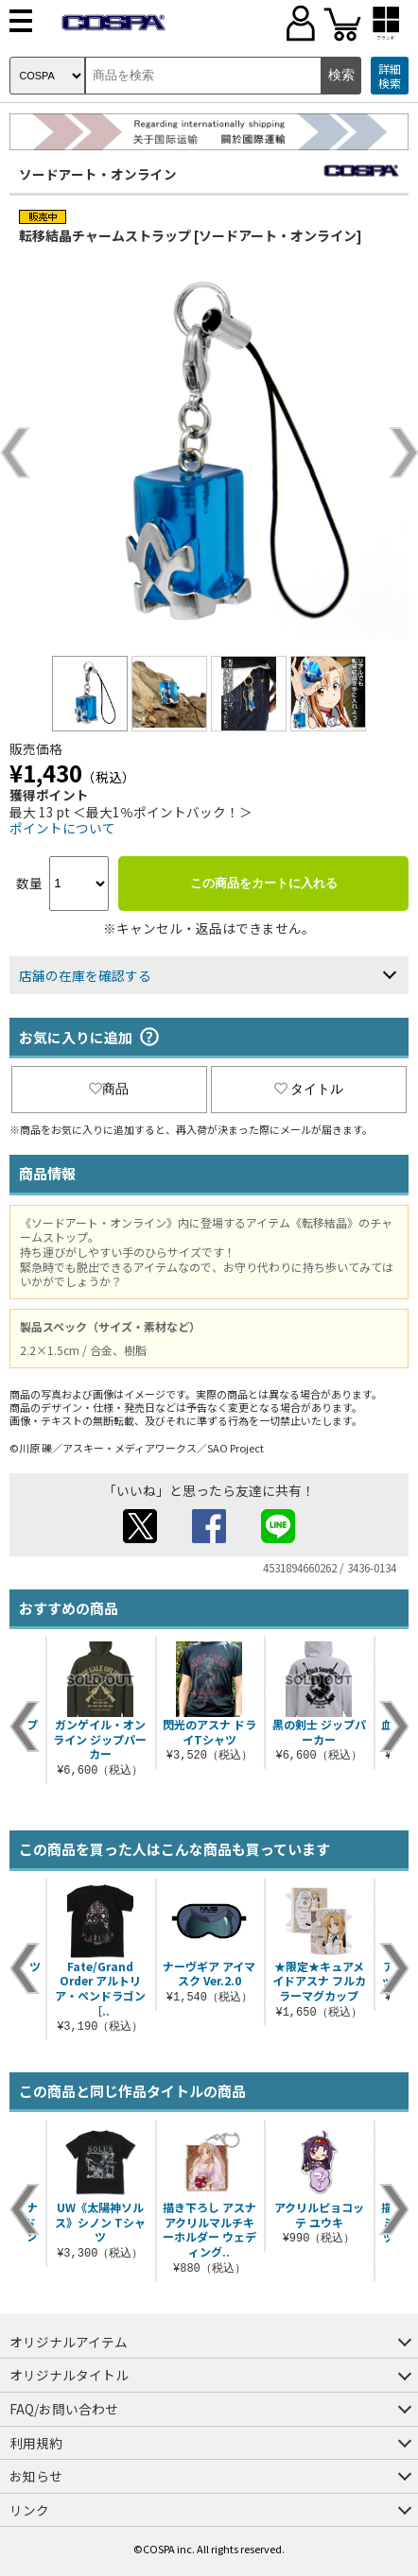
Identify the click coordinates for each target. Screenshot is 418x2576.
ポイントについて (62, 827)
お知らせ (35, 2475)
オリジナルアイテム (68, 2341)
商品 (109, 1088)
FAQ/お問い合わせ (63, 2408)
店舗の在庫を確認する (85, 975)
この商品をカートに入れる (264, 883)
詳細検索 (389, 76)
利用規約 (35, 2442)
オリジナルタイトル (69, 2374)
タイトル (309, 1088)
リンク (29, 2509)
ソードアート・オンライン (98, 173)
